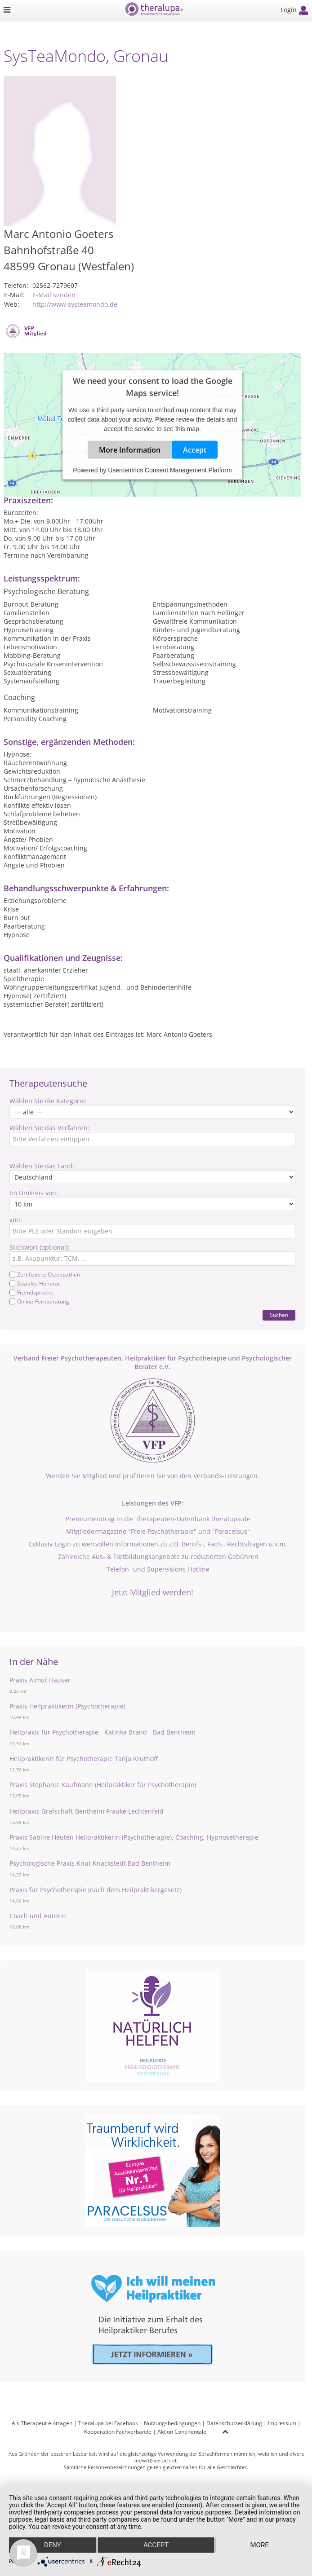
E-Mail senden (54, 295)
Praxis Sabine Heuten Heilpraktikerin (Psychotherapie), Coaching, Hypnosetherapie (134, 1837)
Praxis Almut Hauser (40, 1680)
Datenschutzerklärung (234, 2423)
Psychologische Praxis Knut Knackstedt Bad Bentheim (89, 1863)
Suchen (279, 1315)
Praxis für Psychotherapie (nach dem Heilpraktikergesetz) (95, 1889)
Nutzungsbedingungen (172, 2423)
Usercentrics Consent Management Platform (170, 469)
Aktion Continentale (181, 2431)
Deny (52, 2545)
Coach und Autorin (37, 1915)
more (259, 2545)
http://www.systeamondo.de (74, 304)
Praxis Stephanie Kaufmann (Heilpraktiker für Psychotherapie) (102, 1784)
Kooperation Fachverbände (118, 2431)
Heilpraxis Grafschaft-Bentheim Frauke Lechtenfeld (86, 1811)
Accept (194, 449)
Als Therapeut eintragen (42, 2423)
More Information (129, 449)
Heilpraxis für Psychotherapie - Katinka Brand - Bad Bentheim (102, 1732)
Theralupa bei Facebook (108, 2423)
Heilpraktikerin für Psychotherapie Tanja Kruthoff (83, 1758)
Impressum (282, 2423)
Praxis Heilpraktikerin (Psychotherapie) (67, 1706)
